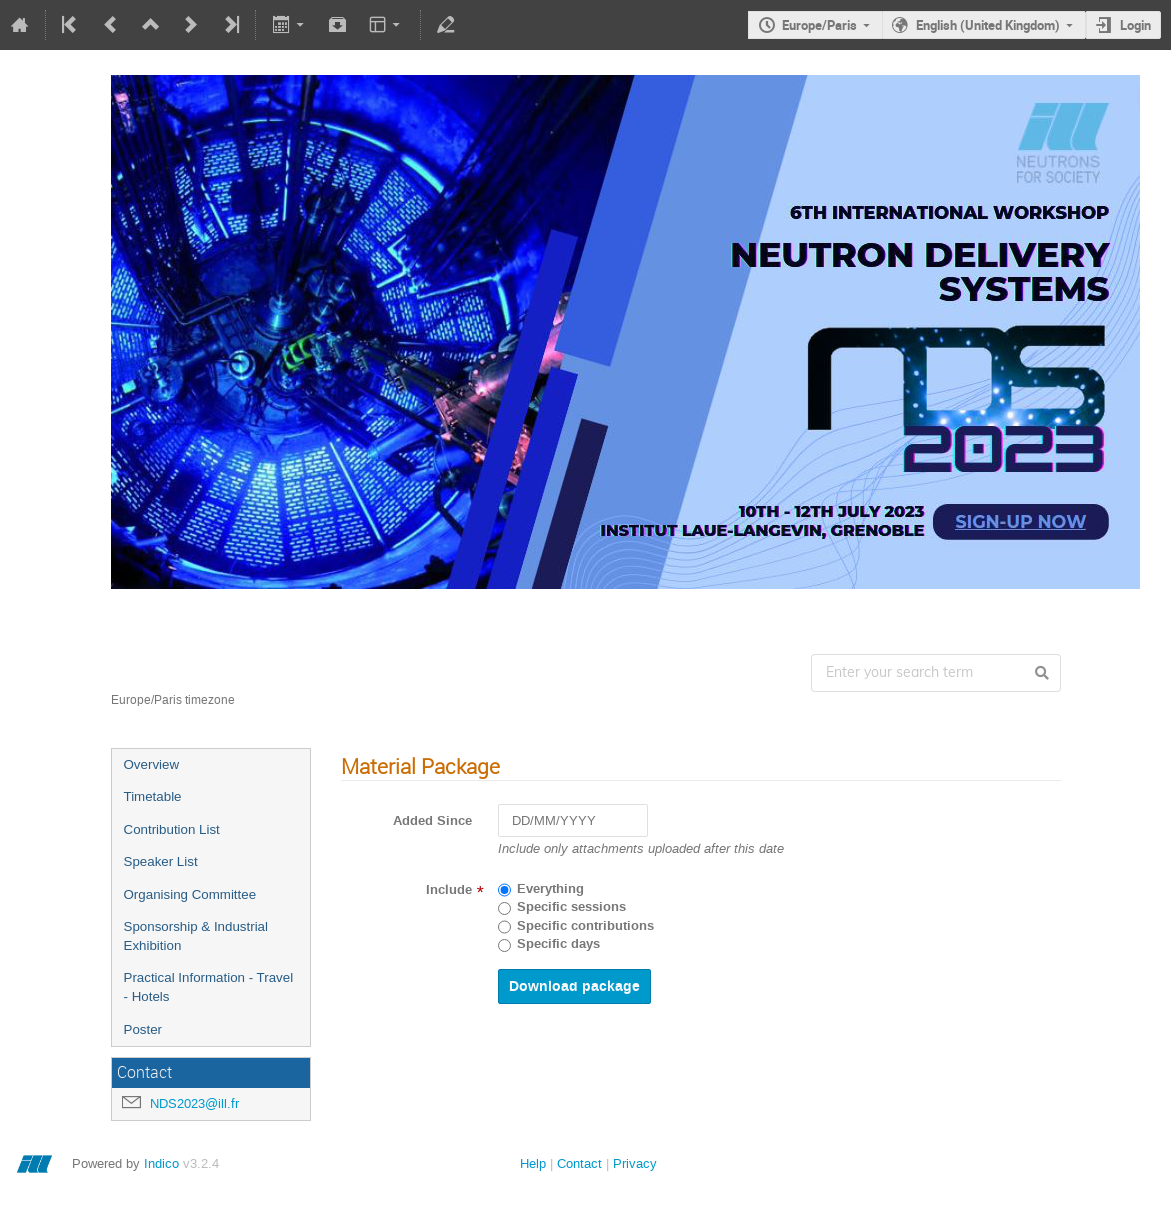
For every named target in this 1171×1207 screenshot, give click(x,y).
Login (1135, 25)
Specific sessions (571, 907)
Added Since (432, 821)
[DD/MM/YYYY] (573, 820)
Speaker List (161, 861)
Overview (152, 764)
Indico (161, 1163)
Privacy (635, 1163)
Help (533, 1163)
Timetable (153, 796)
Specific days (558, 944)
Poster (143, 1029)
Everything (550, 889)
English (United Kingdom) (988, 25)
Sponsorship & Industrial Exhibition (196, 936)
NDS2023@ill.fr (194, 1103)
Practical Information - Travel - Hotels (209, 987)
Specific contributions (585, 926)
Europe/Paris (819, 25)
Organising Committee (190, 894)
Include (449, 890)
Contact (579, 1163)
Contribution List (172, 829)
